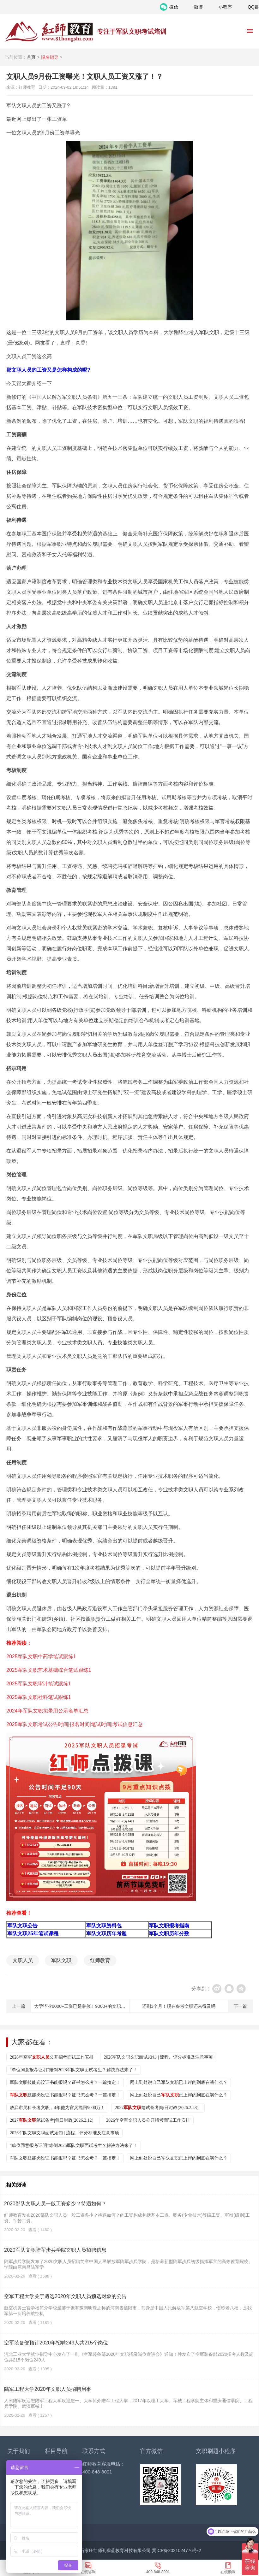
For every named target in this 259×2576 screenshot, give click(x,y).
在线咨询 (88, 2572)
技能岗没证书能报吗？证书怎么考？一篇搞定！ (65, 2095)
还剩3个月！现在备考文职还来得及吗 (178, 2006)
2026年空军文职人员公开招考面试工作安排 (148, 2120)
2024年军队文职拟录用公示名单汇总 (47, 1710)
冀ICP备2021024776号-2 (176, 2550)
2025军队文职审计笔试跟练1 (38, 1683)
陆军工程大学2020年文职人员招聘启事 (47, 2389)
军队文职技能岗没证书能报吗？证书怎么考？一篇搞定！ (65, 2082)
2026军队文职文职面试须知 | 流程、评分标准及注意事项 (158, 2057)
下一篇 (240, 2006)
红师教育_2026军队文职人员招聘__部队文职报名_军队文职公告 (49, 31)
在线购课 (228, 2572)
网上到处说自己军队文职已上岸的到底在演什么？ (178, 2082)
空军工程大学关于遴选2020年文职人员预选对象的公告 (65, 2296)
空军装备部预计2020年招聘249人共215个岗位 (56, 2342)
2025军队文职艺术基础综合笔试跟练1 (48, 1670)
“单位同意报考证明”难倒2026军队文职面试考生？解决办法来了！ (73, 2069)
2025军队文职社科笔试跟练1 (38, 1697)
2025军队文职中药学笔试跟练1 (41, 1656)
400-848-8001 (158, 2572)
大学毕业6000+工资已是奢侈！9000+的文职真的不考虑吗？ (93, 2006)
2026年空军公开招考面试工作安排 (52, 2057)
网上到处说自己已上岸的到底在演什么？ (178, 2095)
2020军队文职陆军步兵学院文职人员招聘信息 (55, 2250)
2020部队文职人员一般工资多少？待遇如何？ (55, 2203)
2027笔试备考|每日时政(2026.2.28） (158, 2107)
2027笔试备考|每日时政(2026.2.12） (53, 2120)
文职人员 (23, 1960)
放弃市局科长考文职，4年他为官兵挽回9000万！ (57, 2107)
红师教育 (100, 1960)
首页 (31, 57)
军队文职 (61, 1960)
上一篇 (18, 2006)
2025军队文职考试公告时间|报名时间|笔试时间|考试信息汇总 (74, 1724)
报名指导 (49, 57)
